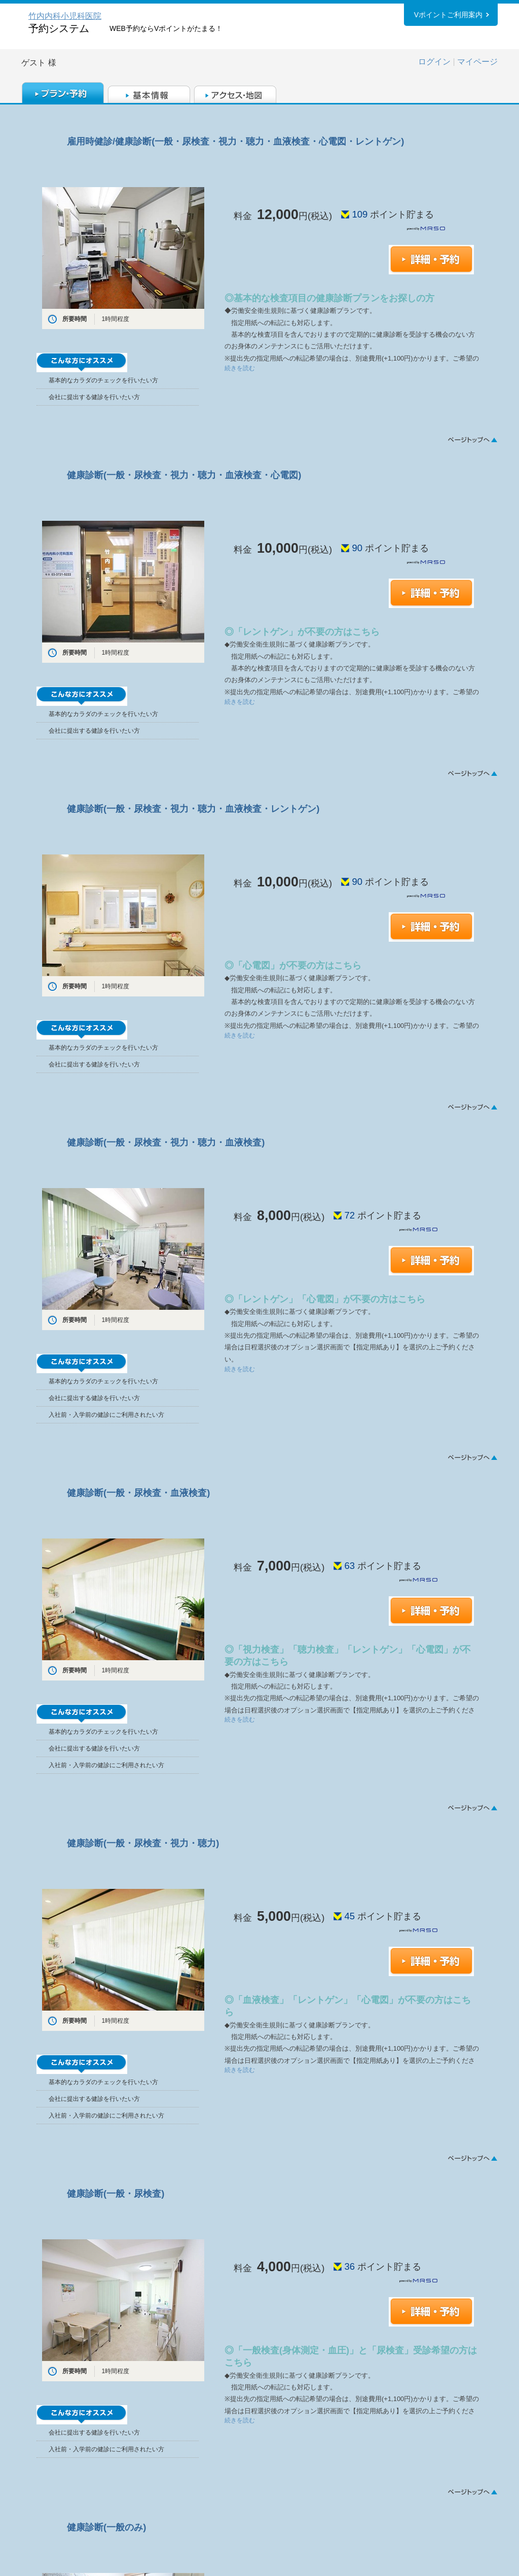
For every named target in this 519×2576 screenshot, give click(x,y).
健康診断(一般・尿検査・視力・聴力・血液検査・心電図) (184, 475)
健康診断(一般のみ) (106, 2527)
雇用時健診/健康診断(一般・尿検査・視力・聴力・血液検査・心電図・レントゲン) (235, 141)
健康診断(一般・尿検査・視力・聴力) (143, 1843)
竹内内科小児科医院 (64, 16)
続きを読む (240, 368)
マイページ (477, 61)
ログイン (434, 61)
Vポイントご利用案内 (448, 15)
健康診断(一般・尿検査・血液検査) (138, 1492)
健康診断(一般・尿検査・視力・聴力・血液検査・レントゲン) (193, 808)
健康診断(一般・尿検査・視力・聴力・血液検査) (166, 1142)
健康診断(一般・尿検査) (115, 2193)
